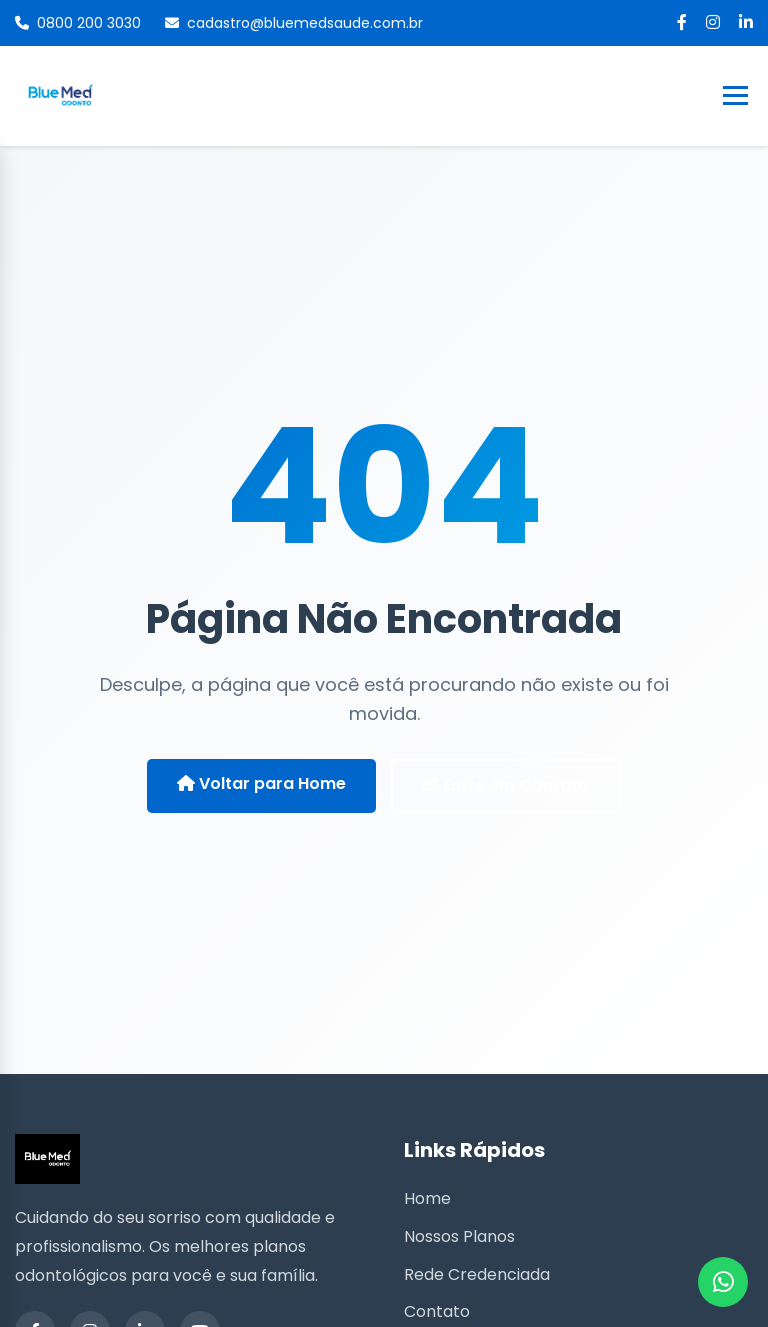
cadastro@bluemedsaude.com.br (294, 23)
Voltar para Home (261, 783)
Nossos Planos (459, 1236)
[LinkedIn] (746, 22)
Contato (437, 1311)
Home (427, 1198)
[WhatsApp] (723, 1282)
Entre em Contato (506, 785)
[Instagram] (713, 22)
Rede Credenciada (477, 1274)
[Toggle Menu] (735, 95)
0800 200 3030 (78, 23)
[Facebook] (682, 22)
